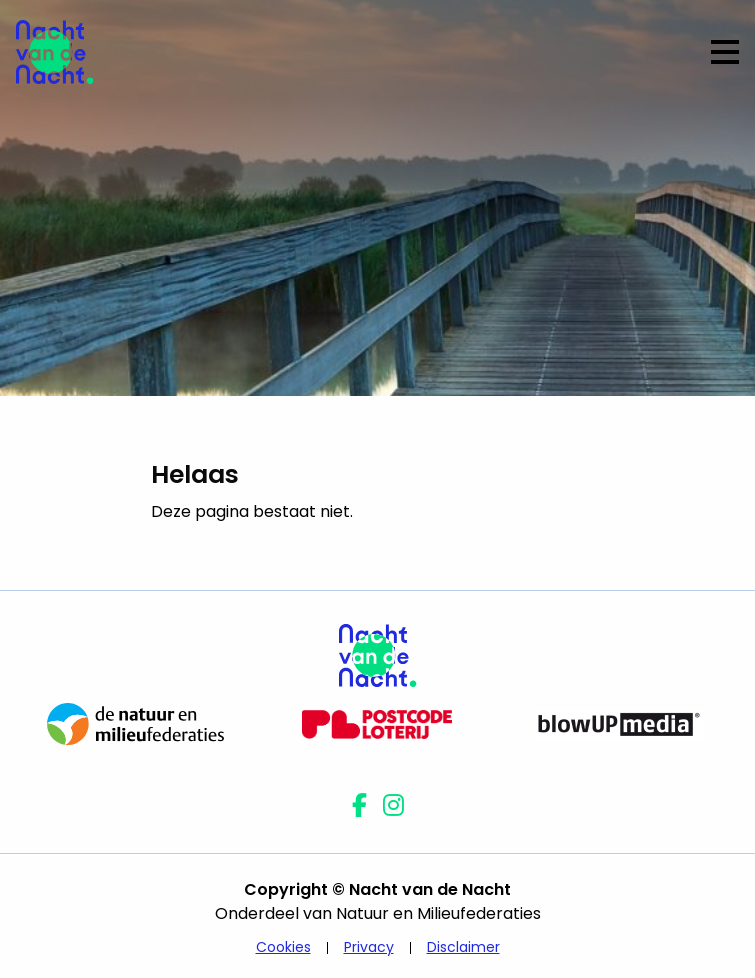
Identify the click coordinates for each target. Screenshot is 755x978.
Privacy (369, 947)
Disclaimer (463, 947)
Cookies (283, 947)
